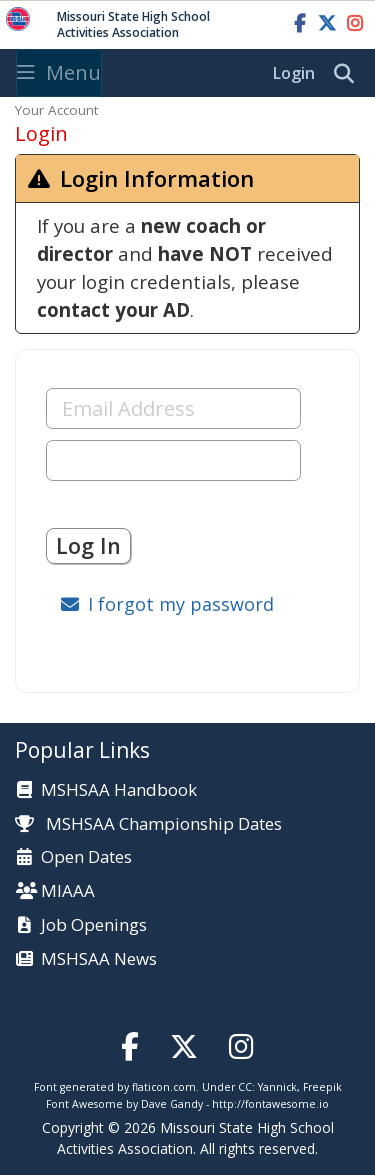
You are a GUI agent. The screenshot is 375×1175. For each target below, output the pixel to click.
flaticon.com (164, 1087)
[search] (349, 74)
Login (294, 73)
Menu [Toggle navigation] (59, 72)
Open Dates (86, 857)
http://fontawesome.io (270, 1104)
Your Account (56, 110)
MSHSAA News (99, 959)
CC (245, 1087)
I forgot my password (181, 604)
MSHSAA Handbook (119, 790)
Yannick (277, 1087)
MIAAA (68, 891)
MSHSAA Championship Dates (148, 823)
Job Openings (94, 925)
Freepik (322, 1087)
